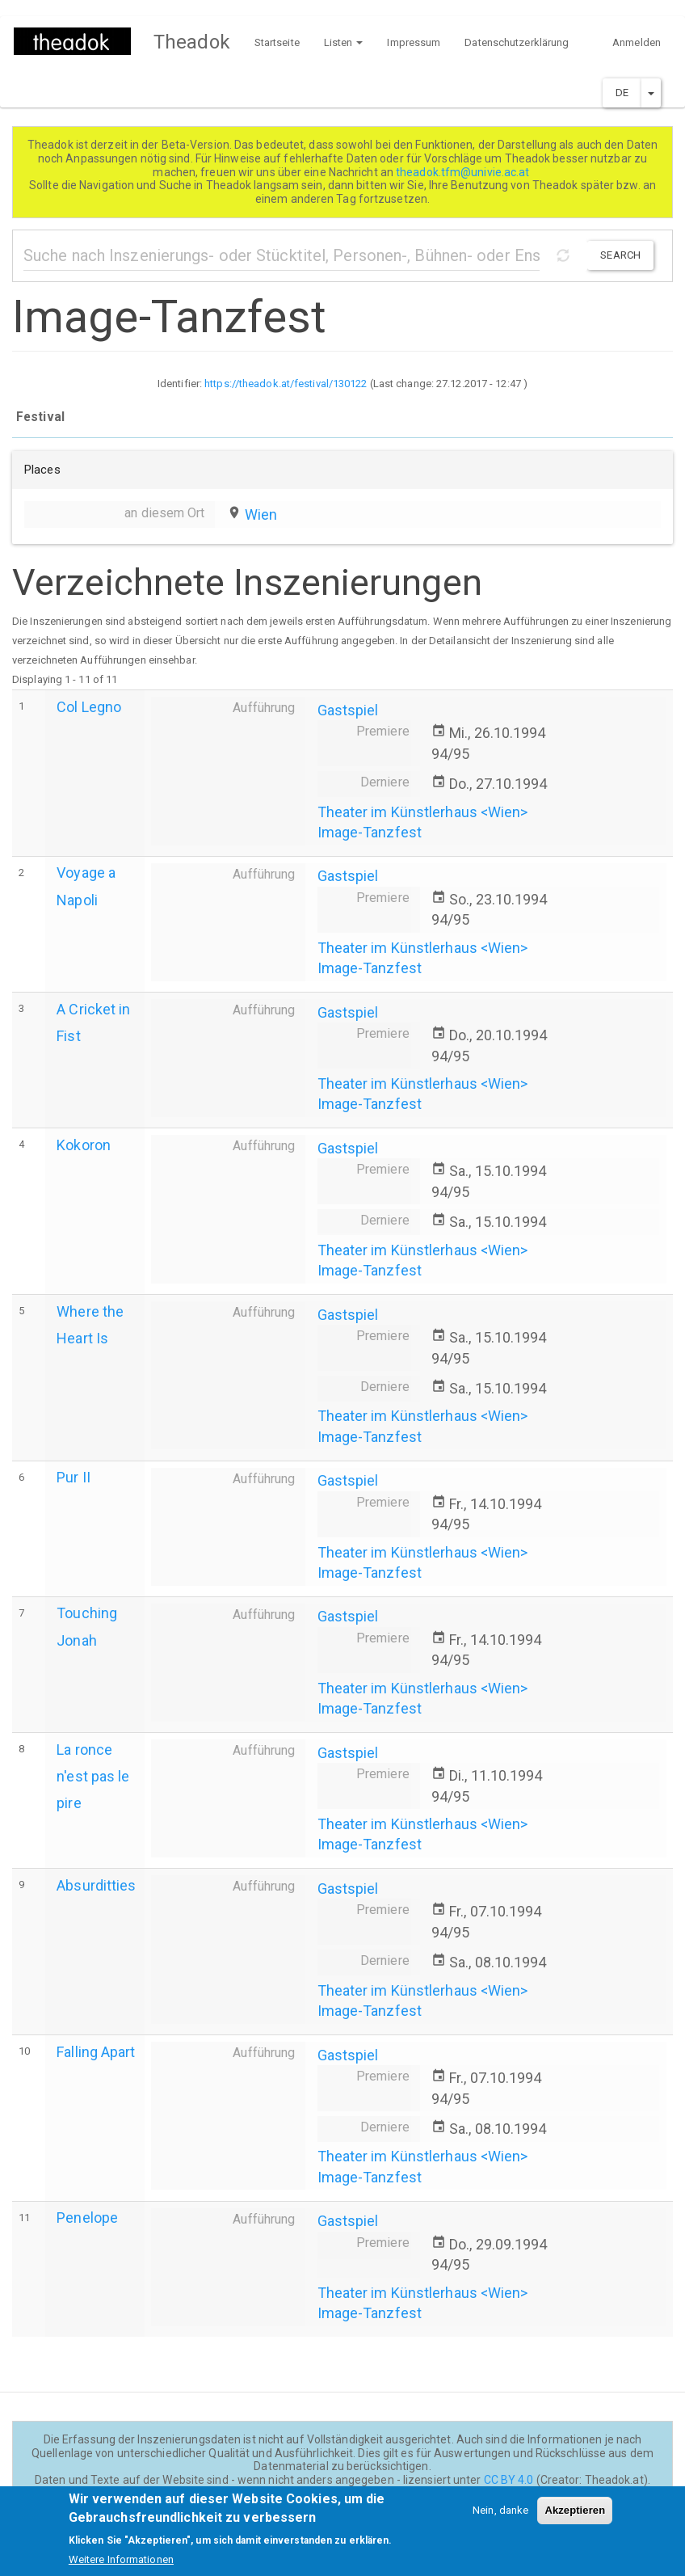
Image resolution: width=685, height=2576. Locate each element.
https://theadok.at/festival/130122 (285, 383)
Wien (261, 514)
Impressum (413, 42)
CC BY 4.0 (509, 2479)
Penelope (87, 2217)
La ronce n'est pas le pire (93, 1776)
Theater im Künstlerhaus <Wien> (422, 811)
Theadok (191, 42)
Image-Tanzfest (369, 832)
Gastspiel (348, 710)
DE (622, 92)
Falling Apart (96, 2051)
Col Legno (89, 706)
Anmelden (636, 42)
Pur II (73, 1477)
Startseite (277, 42)
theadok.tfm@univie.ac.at (464, 172)
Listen (344, 42)
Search (620, 255)
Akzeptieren (574, 2517)
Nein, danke (500, 2517)
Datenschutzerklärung (516, 42)
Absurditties (96, 1885)
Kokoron (84, 1144)
